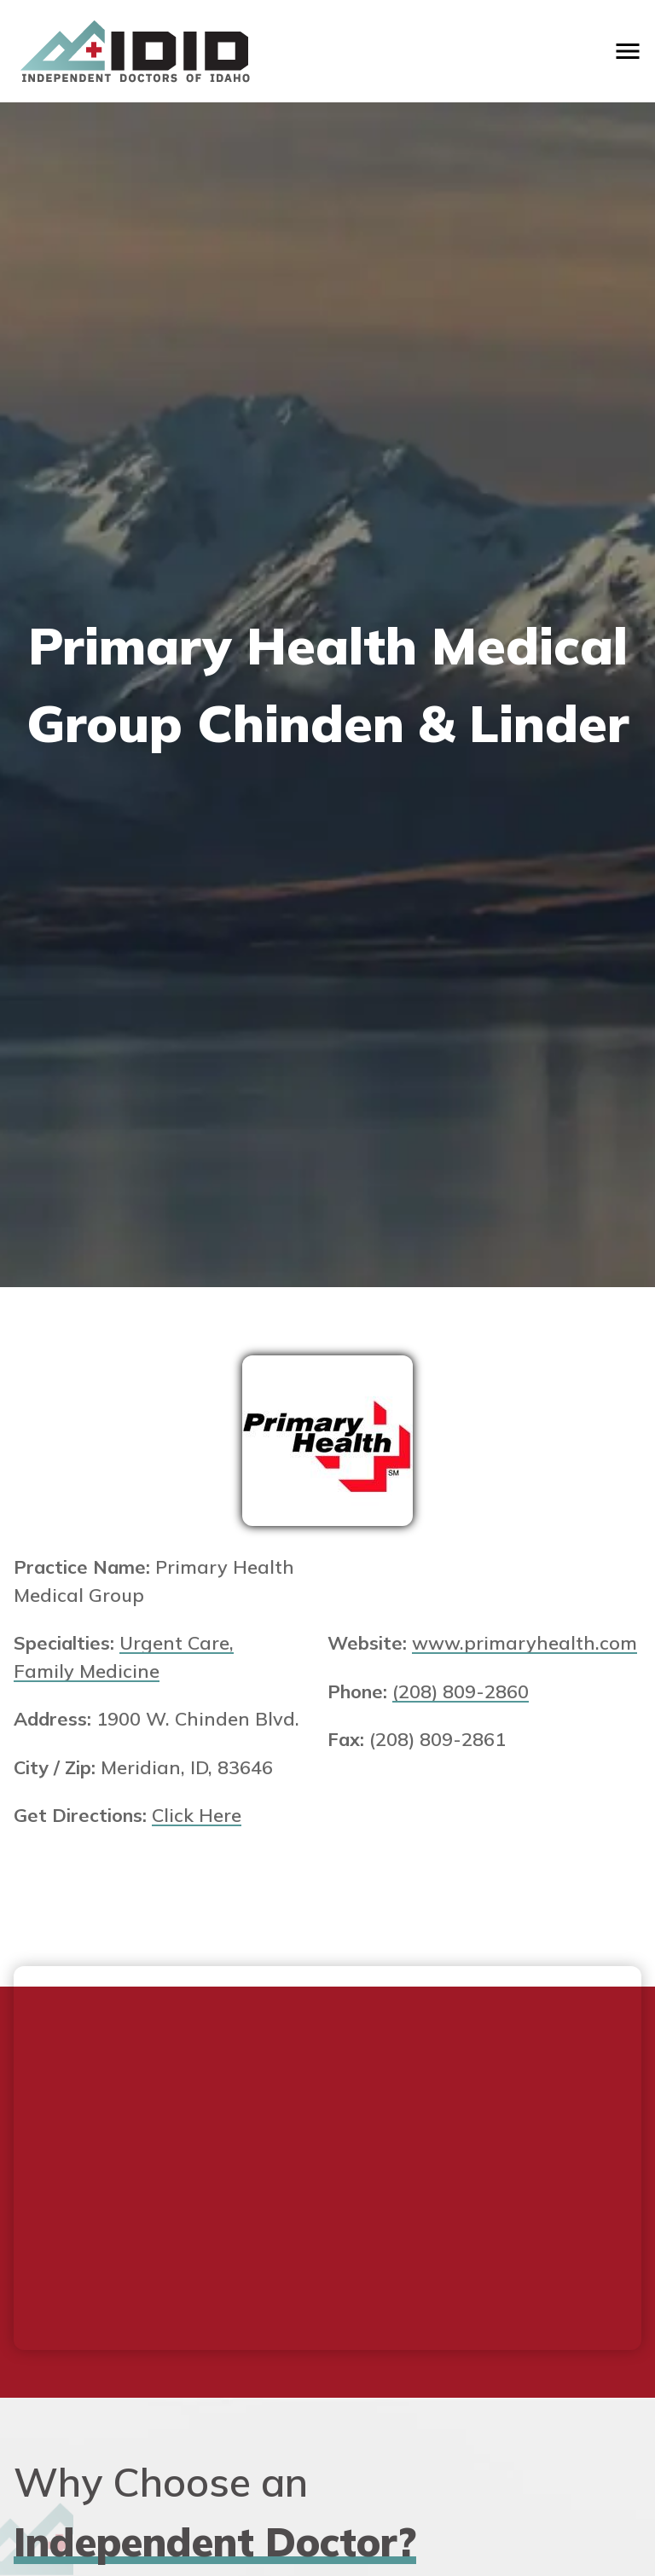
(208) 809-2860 (460, 1691)
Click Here (196, 1814)
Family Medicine (86, 1670)
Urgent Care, (176, 1642)
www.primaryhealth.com (524, 1642)
